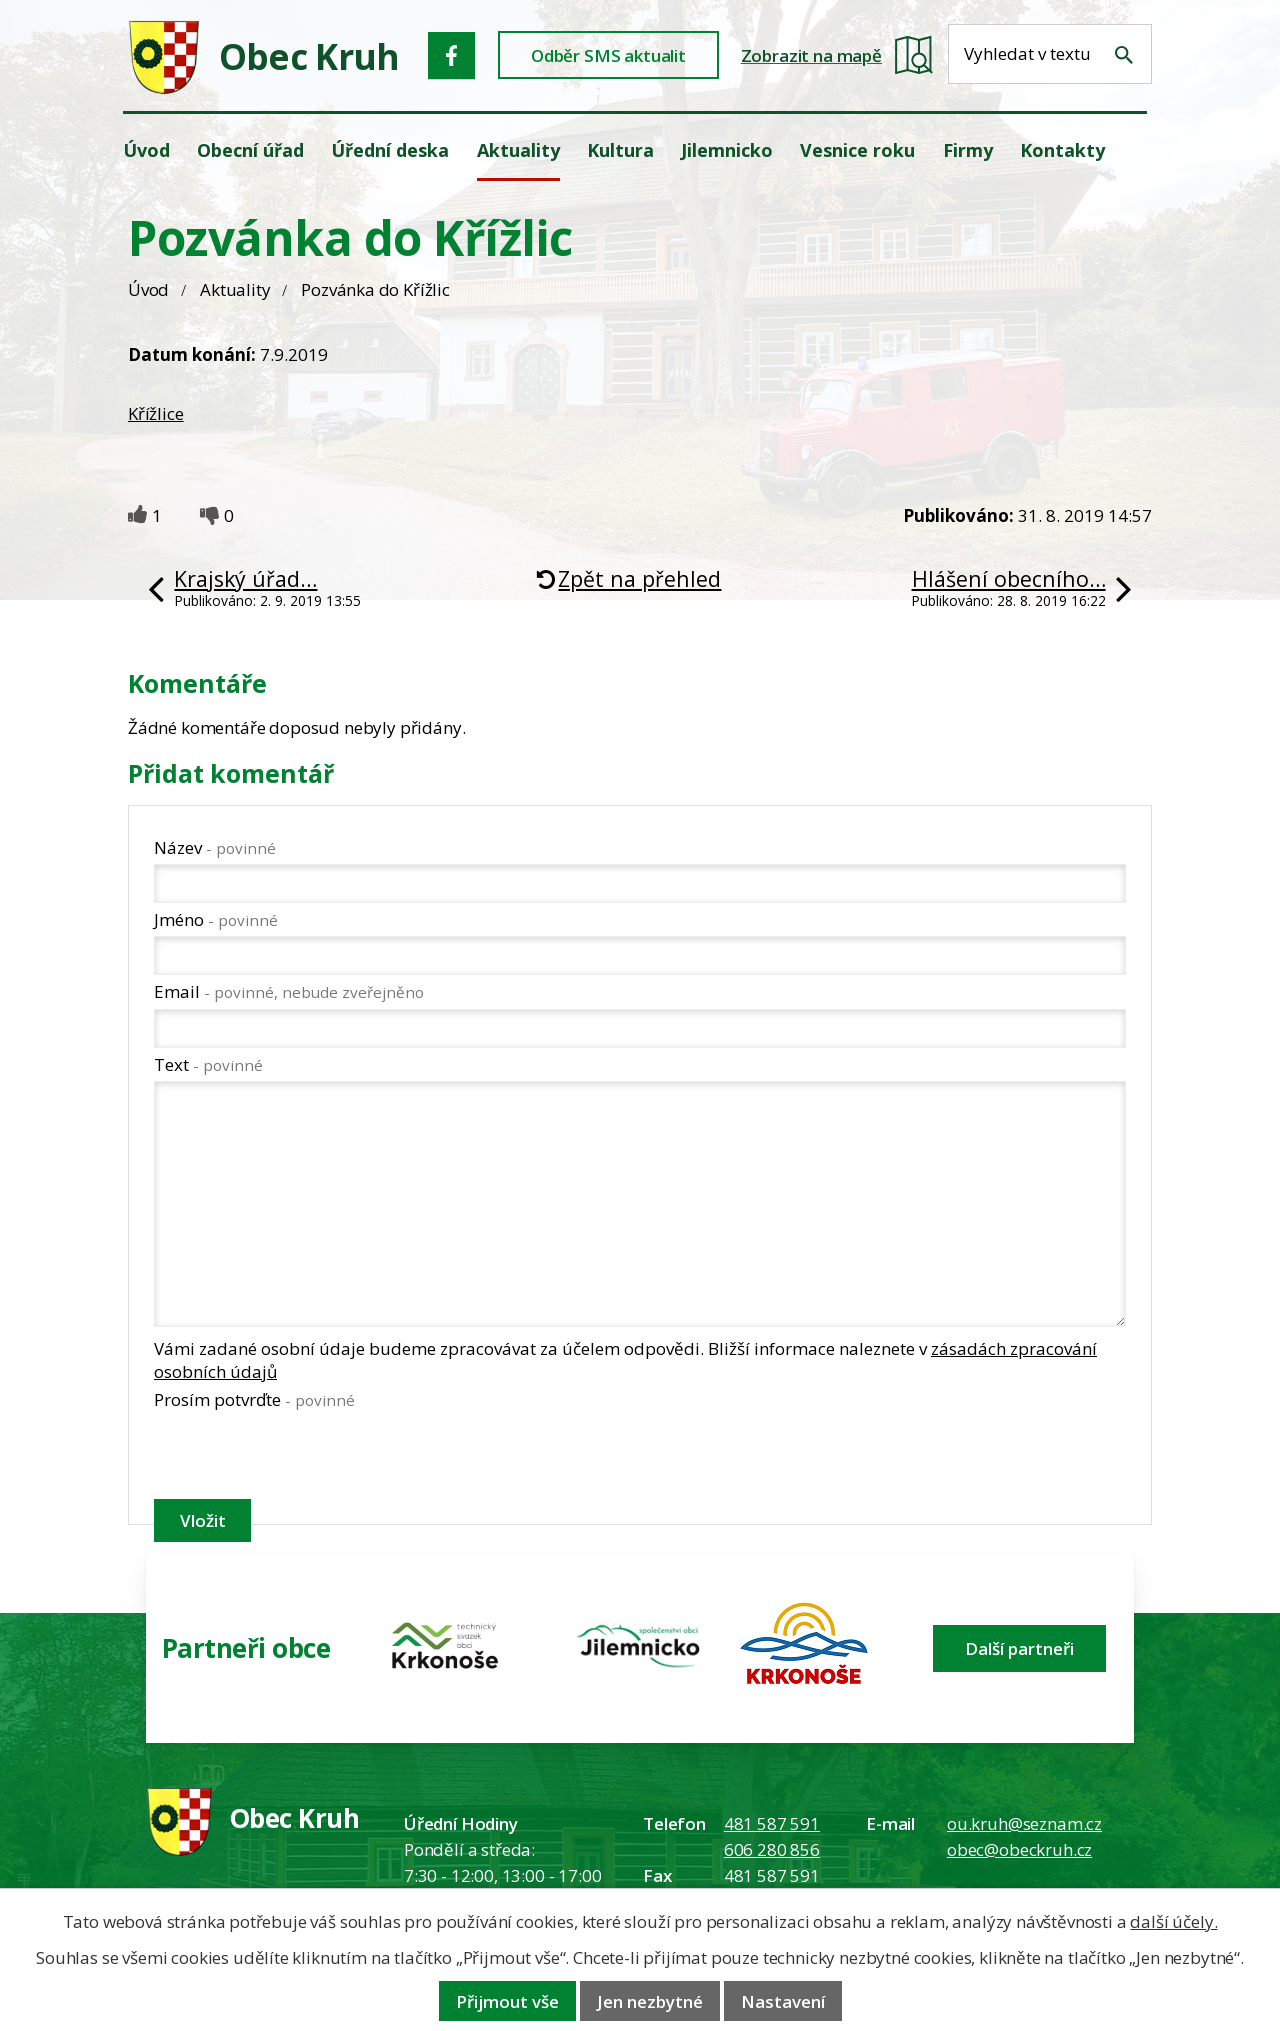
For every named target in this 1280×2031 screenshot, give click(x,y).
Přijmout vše (507, 2001)
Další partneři (1019, 1648)
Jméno (216, 919)
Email (289, 991)
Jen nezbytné (650, 2001)
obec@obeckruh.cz (1019, 1849)
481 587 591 (772, 1823)
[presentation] (306, 1458)
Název (215, 847)
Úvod (148, 289)
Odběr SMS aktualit (608, 55)
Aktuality (235, 289)
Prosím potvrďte (254, 1399)
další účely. (1173, 1921)
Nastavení (783, 2001)
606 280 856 (772, 1849)
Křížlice (156, 413)
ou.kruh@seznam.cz (1024, 1823)
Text (208, 1064)
